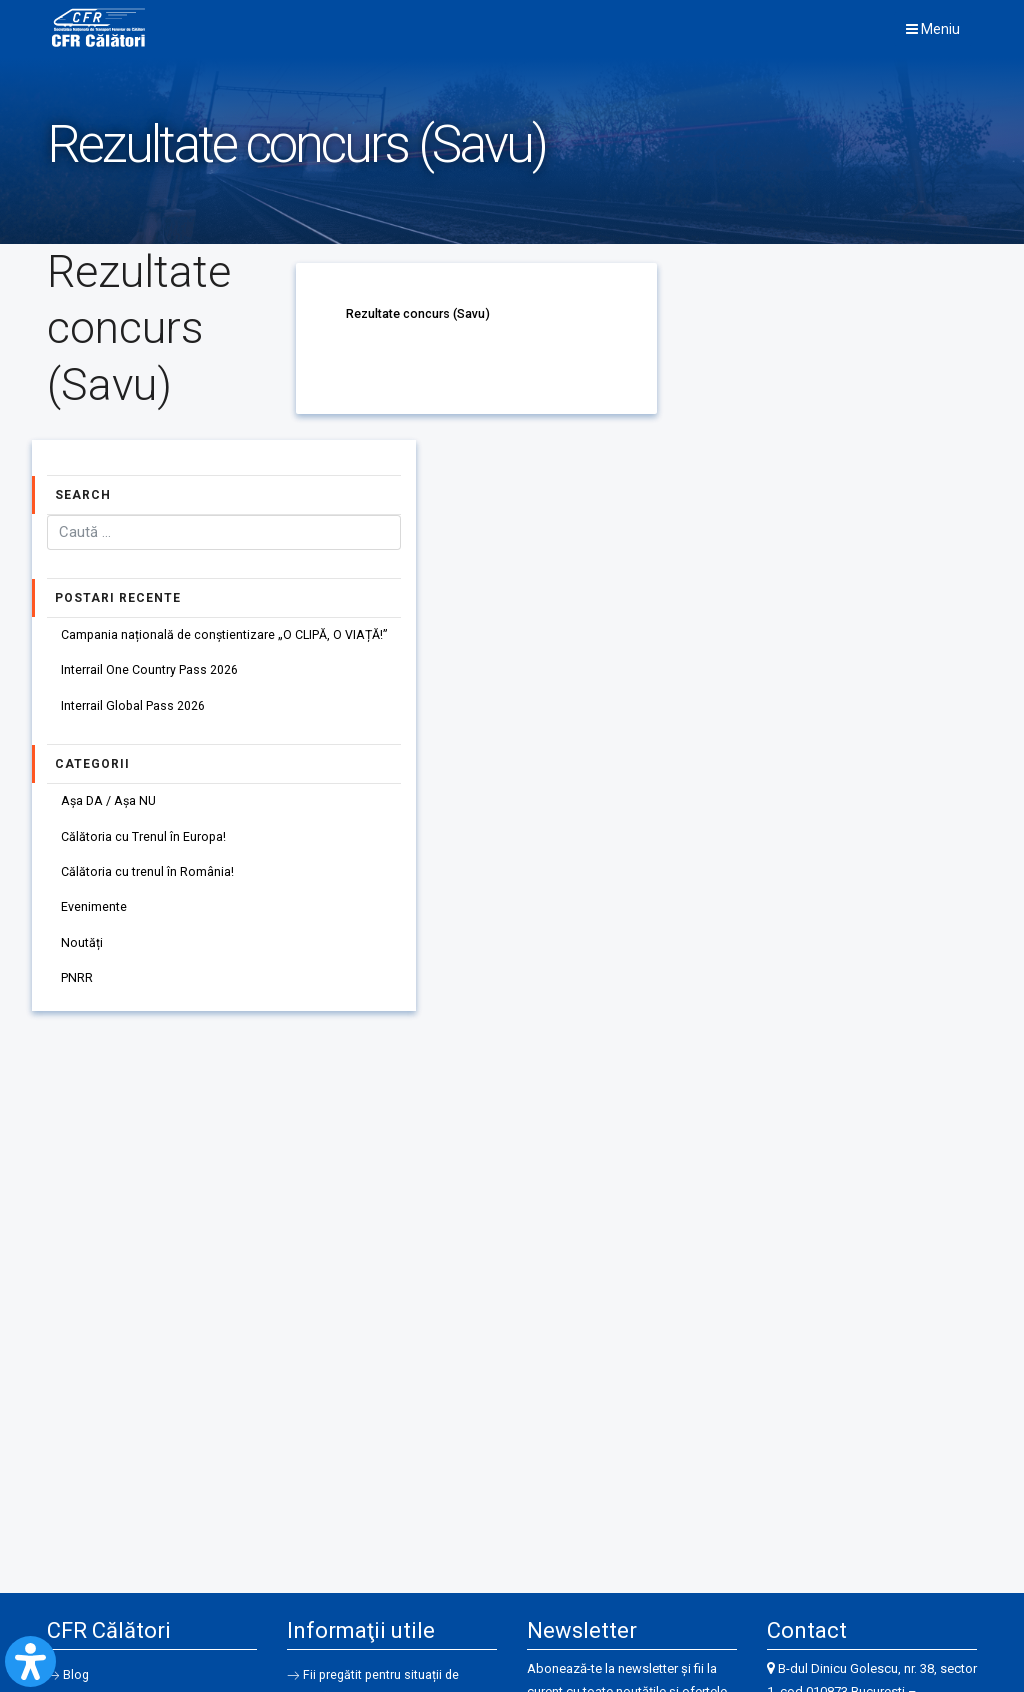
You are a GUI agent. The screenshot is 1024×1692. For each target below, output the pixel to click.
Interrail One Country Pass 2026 (150, 673)
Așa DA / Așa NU (111, 807)
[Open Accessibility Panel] (30, 1661)
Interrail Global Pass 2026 (134, 710)
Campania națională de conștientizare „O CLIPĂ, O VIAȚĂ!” (227, 635)
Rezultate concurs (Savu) (421, 313)
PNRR (78, 993)
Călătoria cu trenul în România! (148, 881)
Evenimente (95, 918)
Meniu (933, 29)
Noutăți (83, 956)
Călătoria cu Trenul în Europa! (145, 844)
